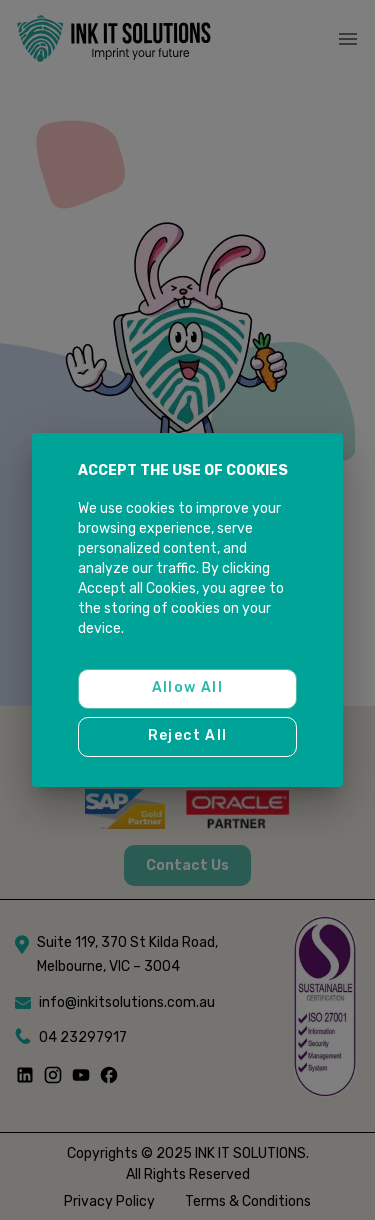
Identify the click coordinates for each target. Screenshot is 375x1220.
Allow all (187, 689)
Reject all (187, 737)
